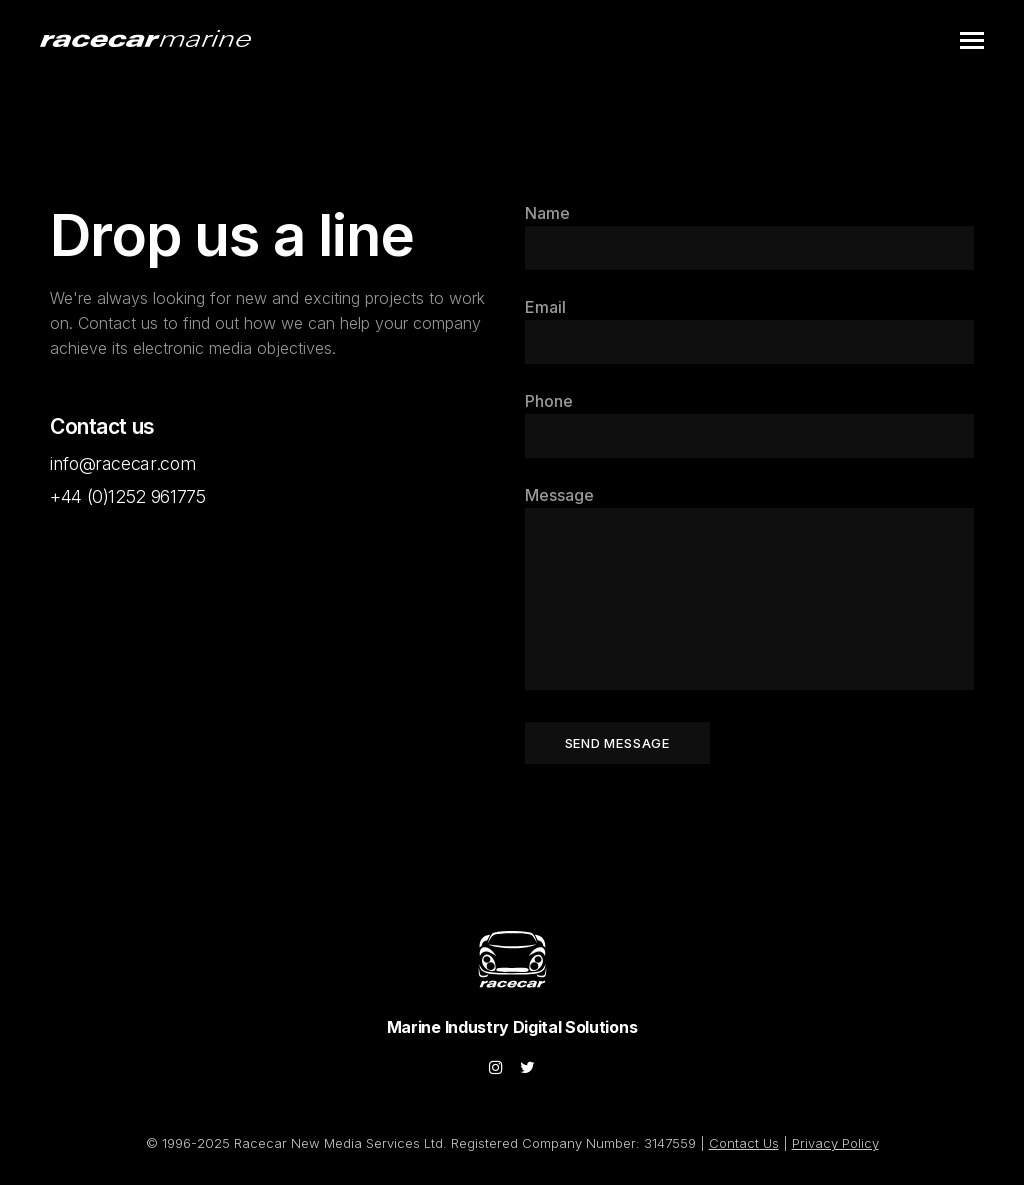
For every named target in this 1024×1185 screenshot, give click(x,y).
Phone (549, 401)
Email (545, 307)
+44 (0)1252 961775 (128, 496)
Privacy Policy (835, 1143)
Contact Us (744, 1143)
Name (547, 213)
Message (559, 495)
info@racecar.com (123, 463)
